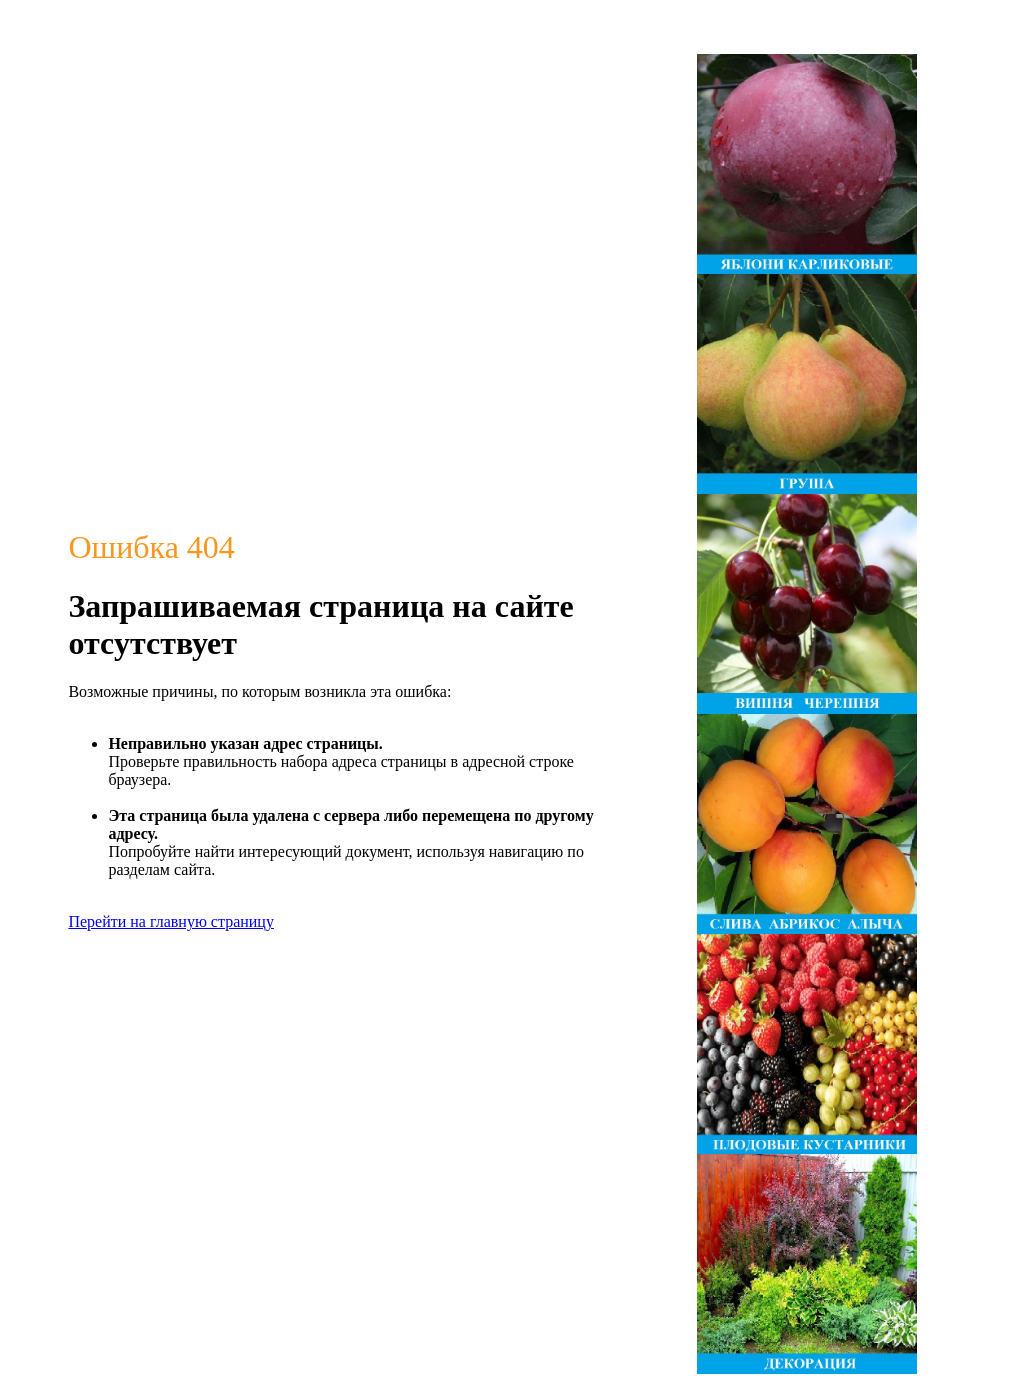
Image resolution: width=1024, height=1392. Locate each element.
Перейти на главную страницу (171, 921)
